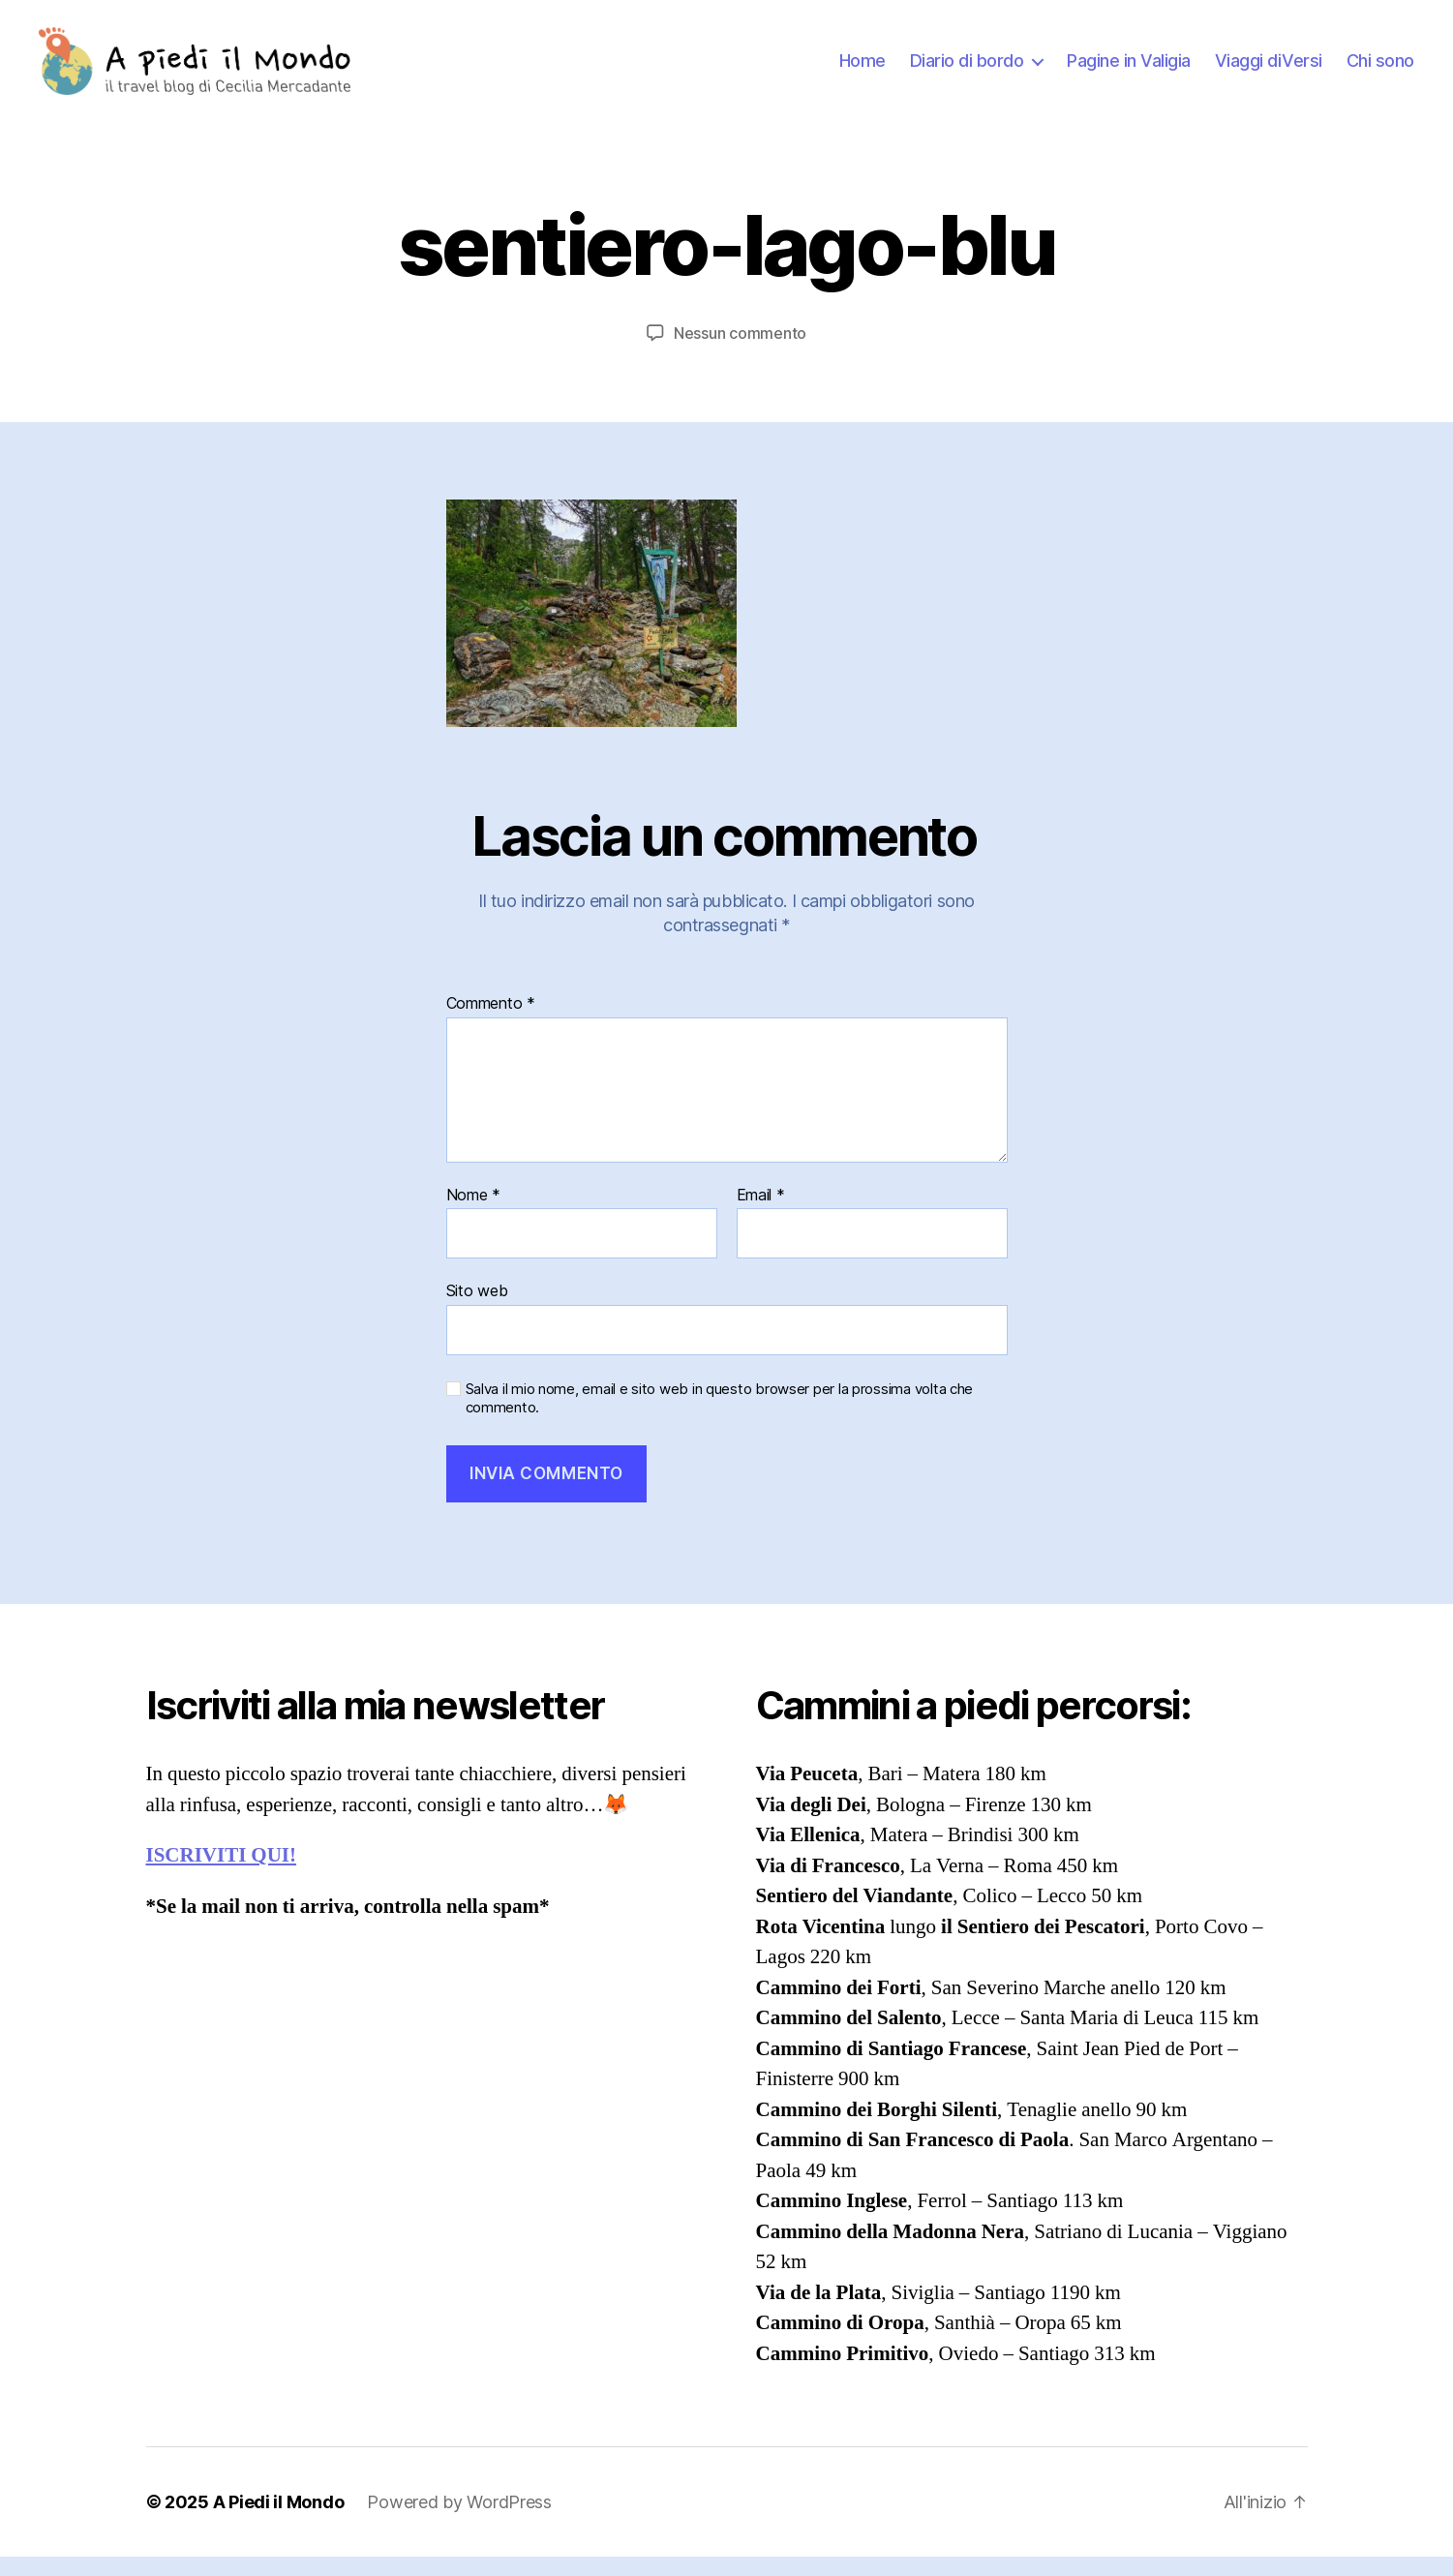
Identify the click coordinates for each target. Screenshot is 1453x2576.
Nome (473, 1215)
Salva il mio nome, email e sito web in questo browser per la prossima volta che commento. (720, 1418)
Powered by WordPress (459, 2521)
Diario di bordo (967, 70)
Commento (490, 1023)
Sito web (477, 1309)
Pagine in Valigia (1129, 70)
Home (862, 70)
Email (761, 1215)
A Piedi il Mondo (279, 2521)
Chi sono (1380, 70)
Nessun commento (740, 352)
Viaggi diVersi (1268, 70)
